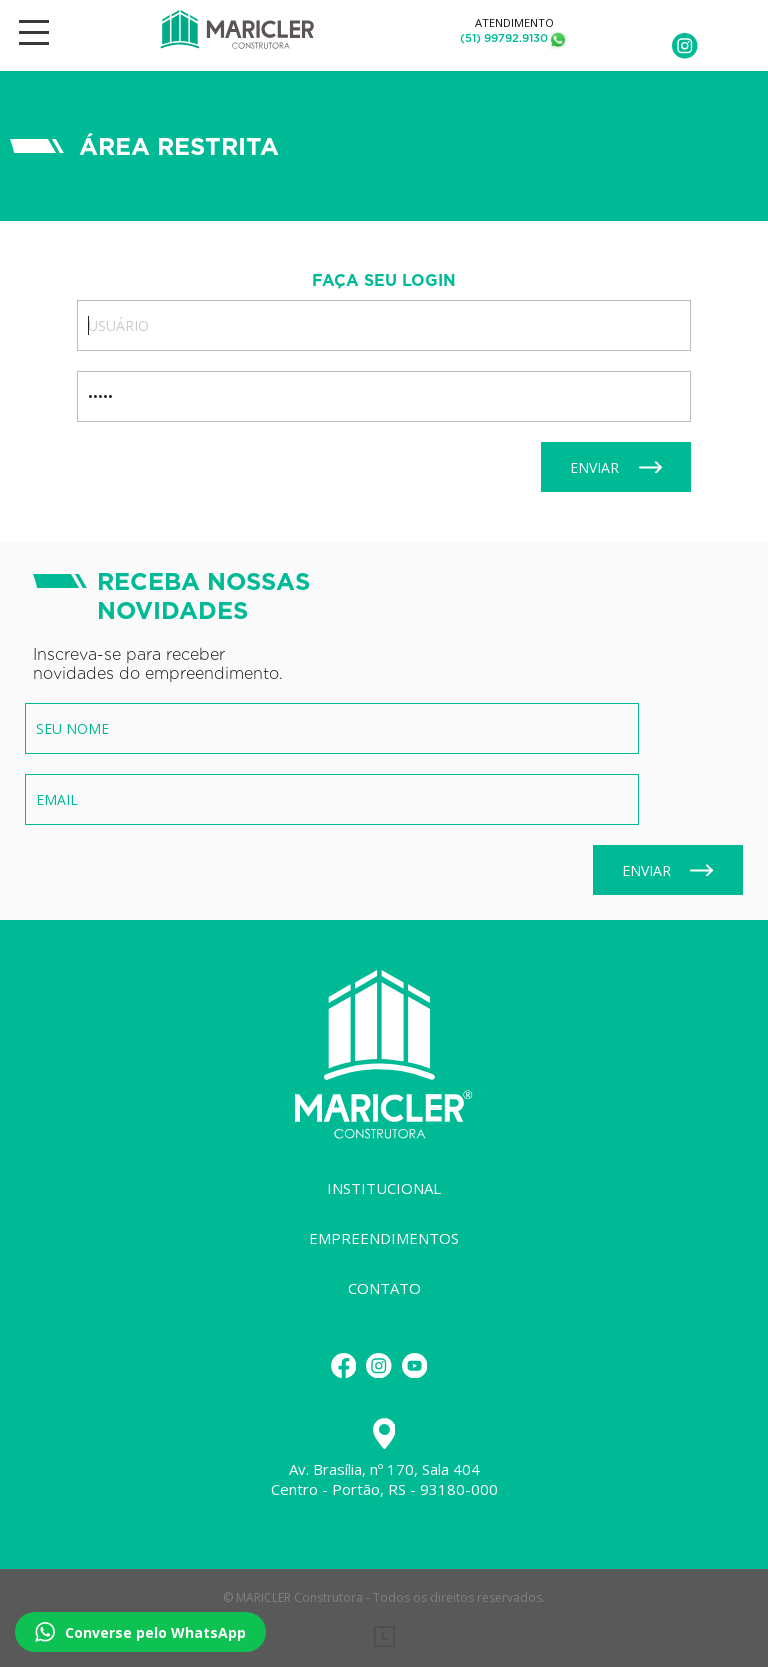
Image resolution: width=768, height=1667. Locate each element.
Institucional (384, 1188)
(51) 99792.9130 (504, 38)
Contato (384, 1288)
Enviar (616, 467)
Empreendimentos (384, 1238)
